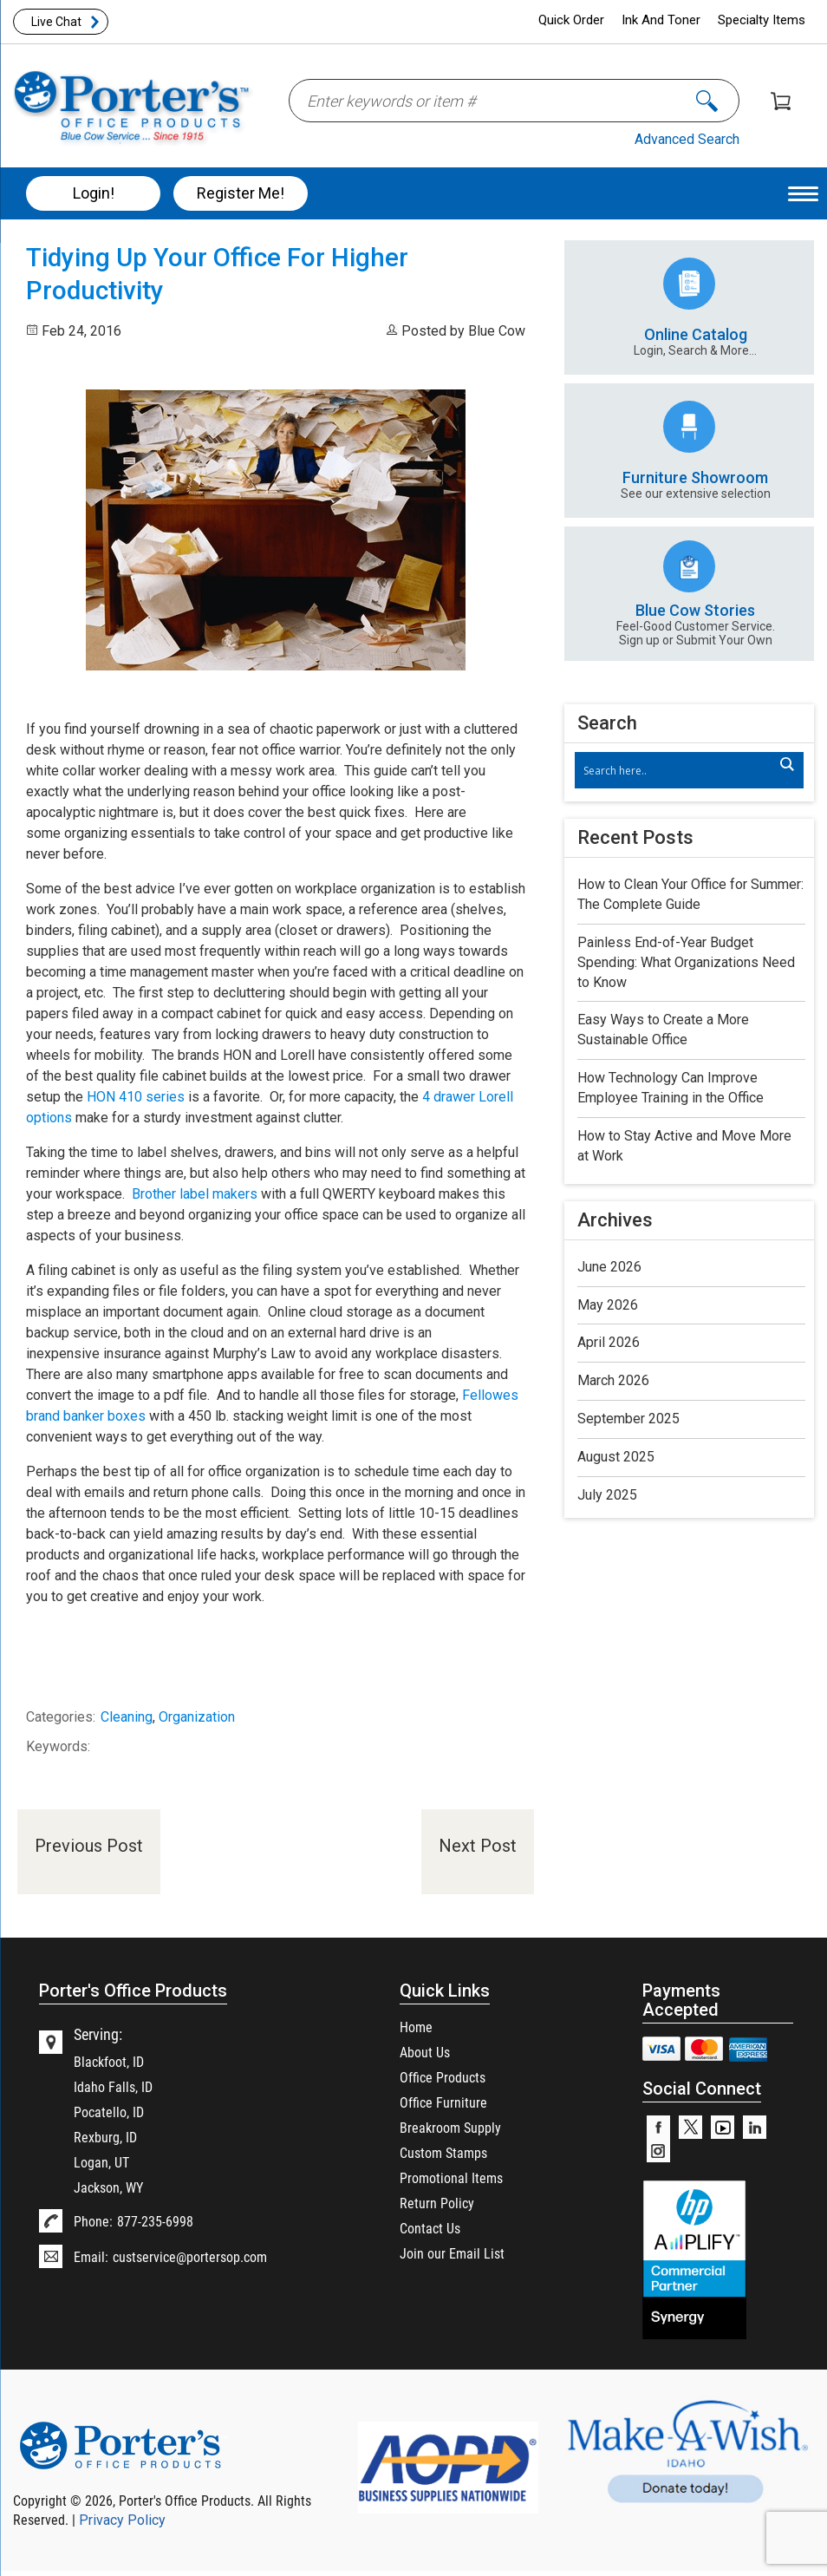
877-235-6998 (155, 2221)
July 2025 (607, 1495)
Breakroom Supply (450, 2127)
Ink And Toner (661, 20)
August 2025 (615, 1456)
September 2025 (628, 1418)
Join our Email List (452, 2253)
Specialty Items (761, 20)
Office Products (442, 2077)
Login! (93, 193)
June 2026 (609, 1267)
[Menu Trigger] (803, 193)
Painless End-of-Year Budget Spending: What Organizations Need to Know (686, 962)
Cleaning (127, 1717)
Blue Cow (496, 331)
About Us (425, 2052)
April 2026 (608, 1342)
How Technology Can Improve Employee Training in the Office (670, 1087)
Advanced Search (687, 139)
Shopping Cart (781, 101)
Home (416, 2026)
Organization (197, 1717)
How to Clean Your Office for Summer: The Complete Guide (690, 894)
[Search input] (680, 770)
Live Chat (56, 22)
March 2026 (613, 1380)
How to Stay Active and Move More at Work (684, 1146)
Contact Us (430, 2228)
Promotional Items (451, 2177)
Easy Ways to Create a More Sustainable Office (663, 1029)
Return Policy (437, 2203)
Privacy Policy (122, 2520)
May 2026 (607, 1305)
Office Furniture (443, 2102)
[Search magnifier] (786, 764)
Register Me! (240, 193)
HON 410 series (136, 1097)
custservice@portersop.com (190, 2256)
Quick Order (571, 20)
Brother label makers (194, 1194)
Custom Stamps (443, 2152)
